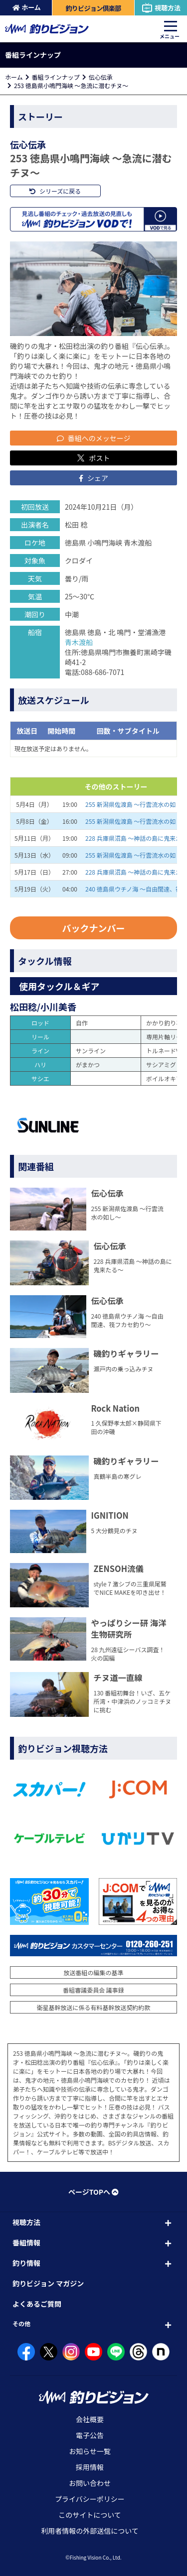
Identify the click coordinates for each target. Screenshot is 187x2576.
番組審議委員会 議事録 (93, 1990)
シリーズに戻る (55, 191)
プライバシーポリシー (90, 2499)
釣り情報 (26, 2263)
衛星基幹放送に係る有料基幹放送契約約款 (93, 2007)
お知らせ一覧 (90, 2451)
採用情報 (90, 2467)
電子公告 (90, 2435)
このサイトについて (89, 2515)
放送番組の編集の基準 (93, 1972)
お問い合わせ (90, 2483)
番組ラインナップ (56, 77)
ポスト (93, 458)
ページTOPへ (93, 2192)
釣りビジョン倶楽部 (93, 8)
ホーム (26, 7)
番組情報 (26, 2242)
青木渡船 (79, 642)
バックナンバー (93, 927)
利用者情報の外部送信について (90, 2531)
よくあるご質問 (36, 2304)
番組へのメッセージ (94, 438)
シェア (93, 478)
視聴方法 (161, 8)
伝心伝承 (101, 77)
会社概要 (90, 2419)
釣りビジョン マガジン (48, 2283)
